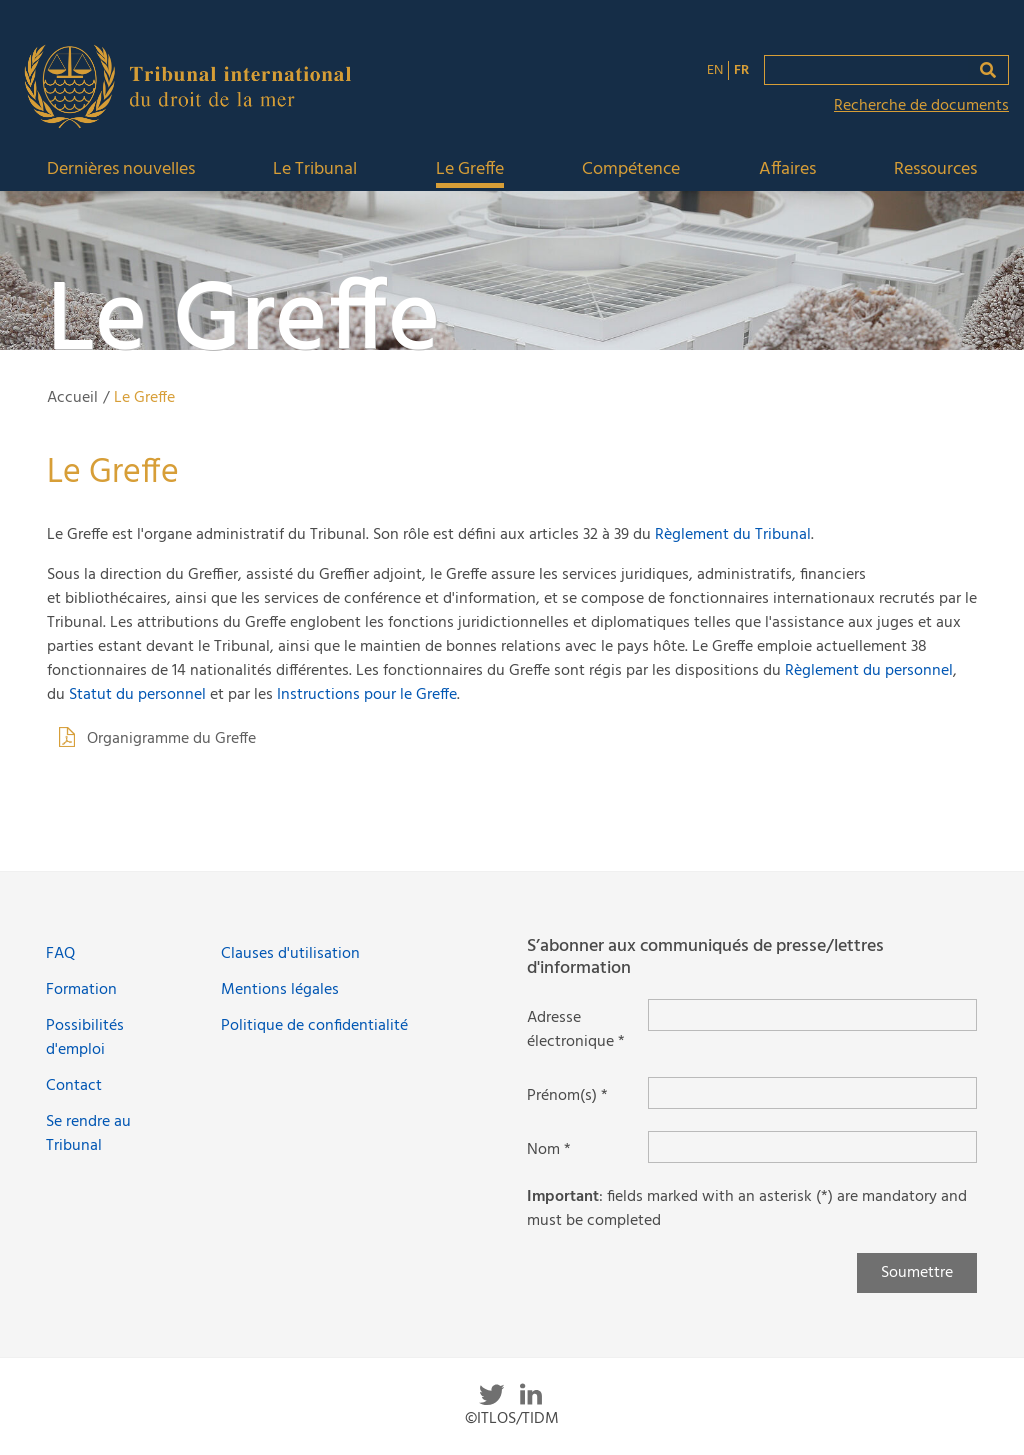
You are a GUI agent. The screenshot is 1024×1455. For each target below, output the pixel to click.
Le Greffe (470, 170)
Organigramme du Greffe (171, 739)
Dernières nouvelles (121, 170)
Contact (74, 1086)
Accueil (72, 398)
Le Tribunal (315, 170)
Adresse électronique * (576, 1030)
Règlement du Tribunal (733, 535)
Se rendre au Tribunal (88, 1134)
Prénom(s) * (567, 1096)
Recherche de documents (921, 106)
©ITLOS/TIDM (512, 1419)
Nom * (549, 1150)
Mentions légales (280, 990)
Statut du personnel (137, 695)
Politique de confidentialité (314, 1026)
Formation (81, 990)
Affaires (787, 170)
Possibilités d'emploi (85, 1038)
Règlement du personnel (869, 671)
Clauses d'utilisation (290, 954)
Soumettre (917, 1273)
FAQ (60, 954)
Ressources (935, 170)
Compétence (631, 170)
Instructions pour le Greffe (367, 695)
